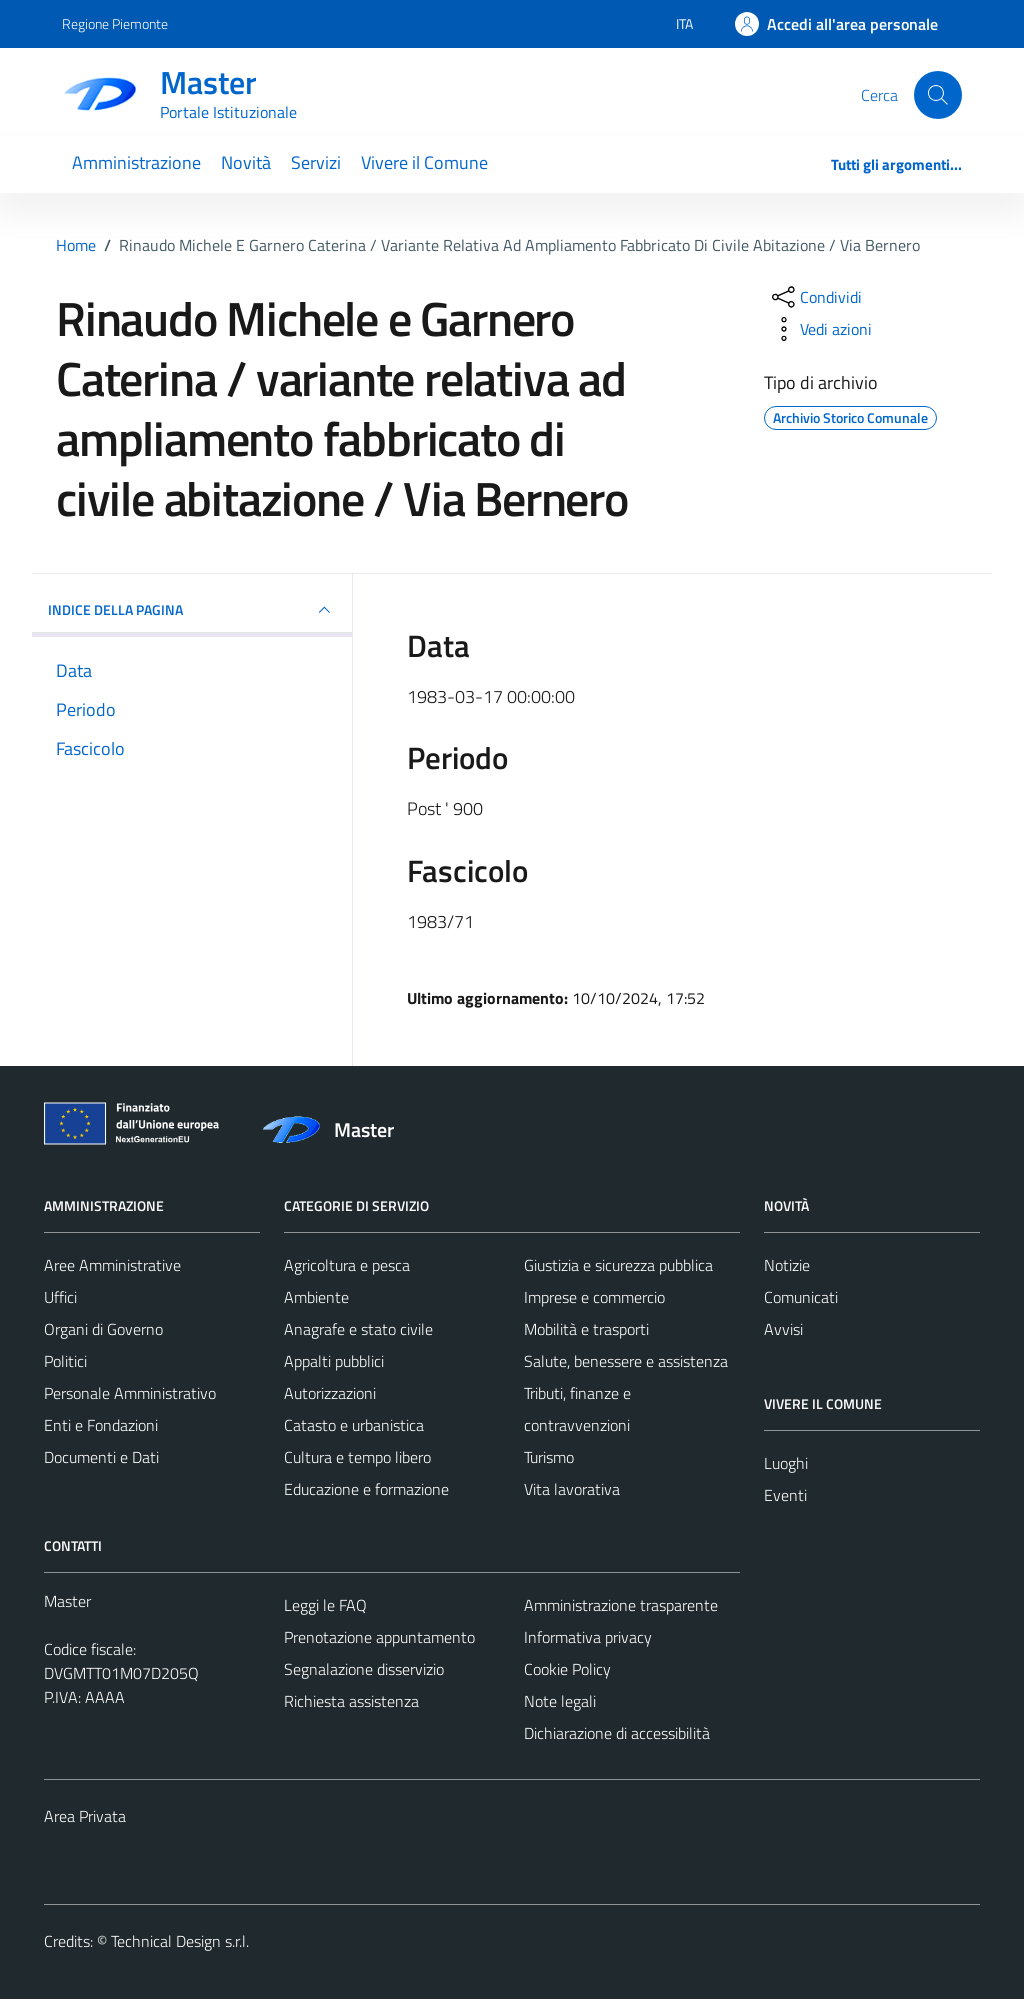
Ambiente (316, 1297)
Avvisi (783, 1329)
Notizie (787, 1265)
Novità (246, 162)
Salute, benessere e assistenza (626, 1361)
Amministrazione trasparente (621, 1605)
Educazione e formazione (366, 1489)
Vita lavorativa (572, 1489)
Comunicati (801, 1297)
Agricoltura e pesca (347, 1265)
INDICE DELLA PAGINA (192, 610)
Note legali (560, 1701)
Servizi (316, 162)
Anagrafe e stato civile (358, 1329)
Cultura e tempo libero (357, 1457)
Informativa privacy (588, 1637)
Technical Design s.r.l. (180, 1941)
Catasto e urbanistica (354, 1425)
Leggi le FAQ (325, 1605)
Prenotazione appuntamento (379, 1637)
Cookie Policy (567, 1669)
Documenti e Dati (101, 1457)
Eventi (785, 1495)
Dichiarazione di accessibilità (617, 1733)
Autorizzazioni (330, 1393)
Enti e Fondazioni (101, 1425)
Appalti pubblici (334, 1361)
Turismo (549, 1457)
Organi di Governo (103, 1329)
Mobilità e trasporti (586, 1329)
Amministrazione (136, 162)
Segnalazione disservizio (364, 1669)
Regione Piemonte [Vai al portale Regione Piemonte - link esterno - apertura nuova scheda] (115, 23)
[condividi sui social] (815, 297)
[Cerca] (938, 95)
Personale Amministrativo (130, 1393)
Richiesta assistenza (351, 1701)
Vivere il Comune (424, 162)
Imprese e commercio (594, 1297)
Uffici (60, 1297)
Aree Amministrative (112, 1265)
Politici (65, 1361)
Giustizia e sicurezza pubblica (618, 1265)
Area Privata (85, 1816)
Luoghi (786, 1463)
